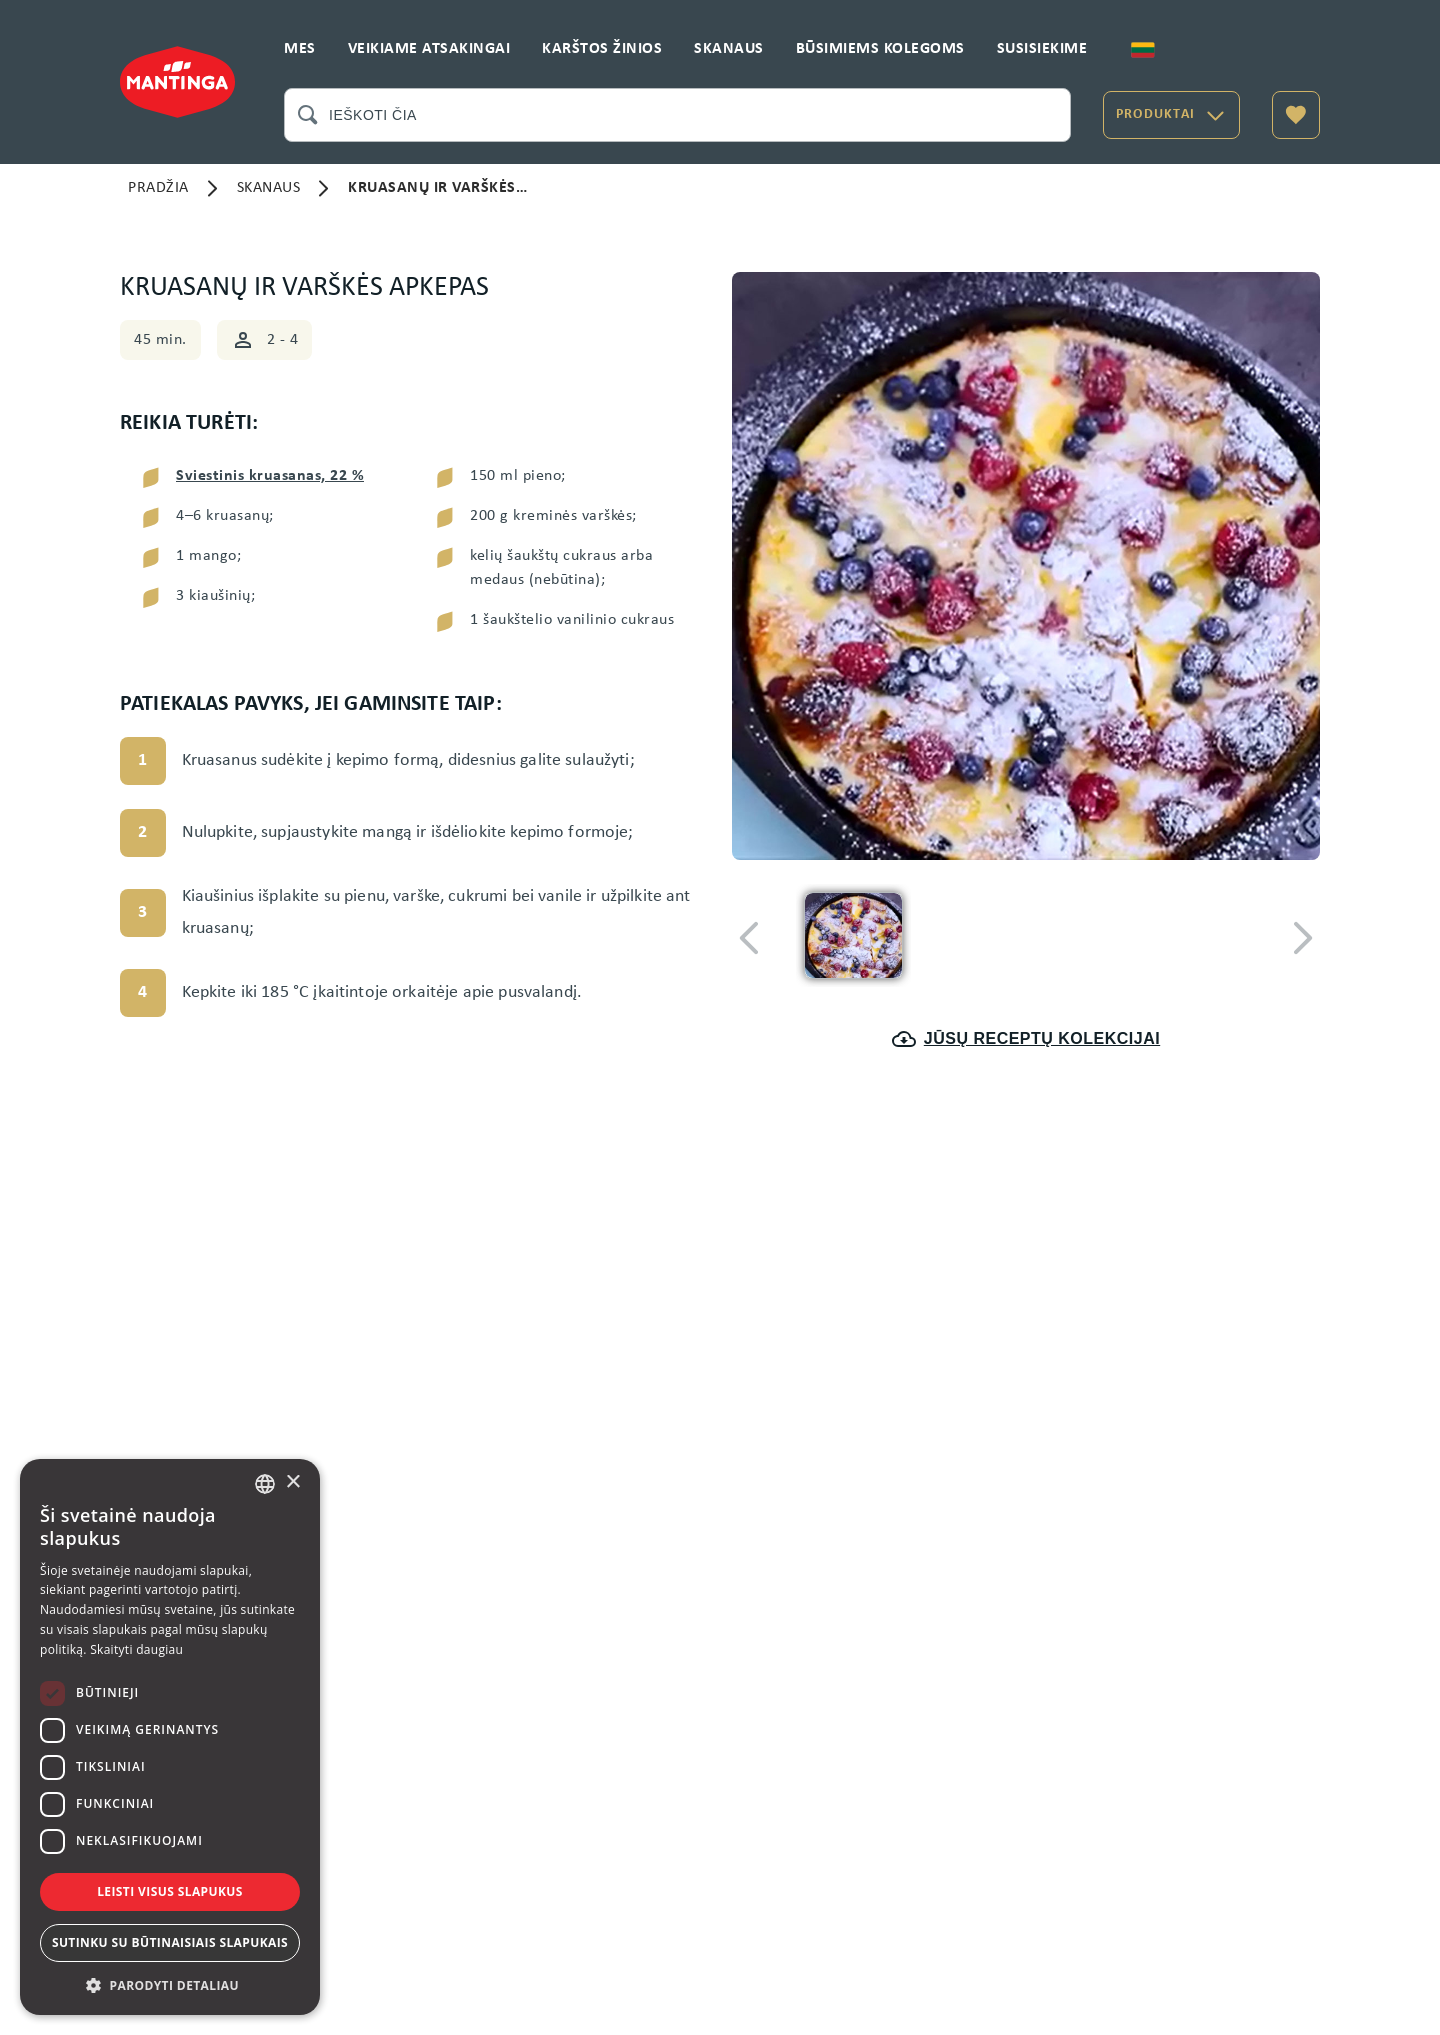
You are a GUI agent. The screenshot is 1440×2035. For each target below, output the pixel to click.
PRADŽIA (158, 188)
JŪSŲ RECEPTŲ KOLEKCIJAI (1026, 1039)
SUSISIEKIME (1042, 49)
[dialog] (170, 1737)
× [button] (292, 1482)
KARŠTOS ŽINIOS (602, 49)
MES (300, 49)
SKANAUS (729, 49)
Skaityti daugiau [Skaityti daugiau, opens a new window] (136, 1649)
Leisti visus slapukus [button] (170, 1891)
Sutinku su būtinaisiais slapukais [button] (170, 1942)
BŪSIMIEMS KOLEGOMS (880, 49)
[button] (170, 1985)
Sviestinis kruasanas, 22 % (270, 476)
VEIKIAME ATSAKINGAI (429, 49)
